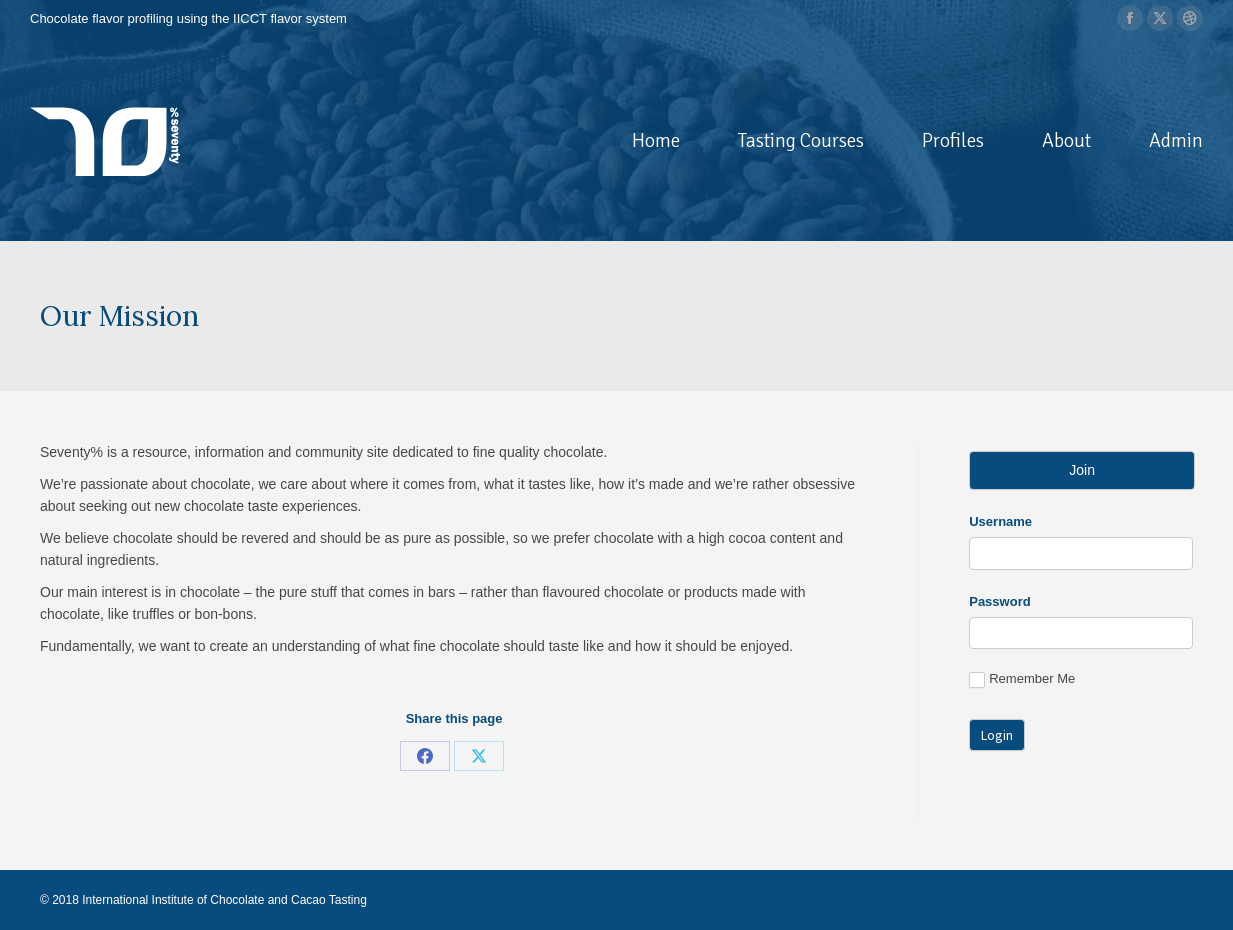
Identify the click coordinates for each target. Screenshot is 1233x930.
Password (999, 601)
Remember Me (1022, 679)
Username (1000, 521)
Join (1082, 470)
